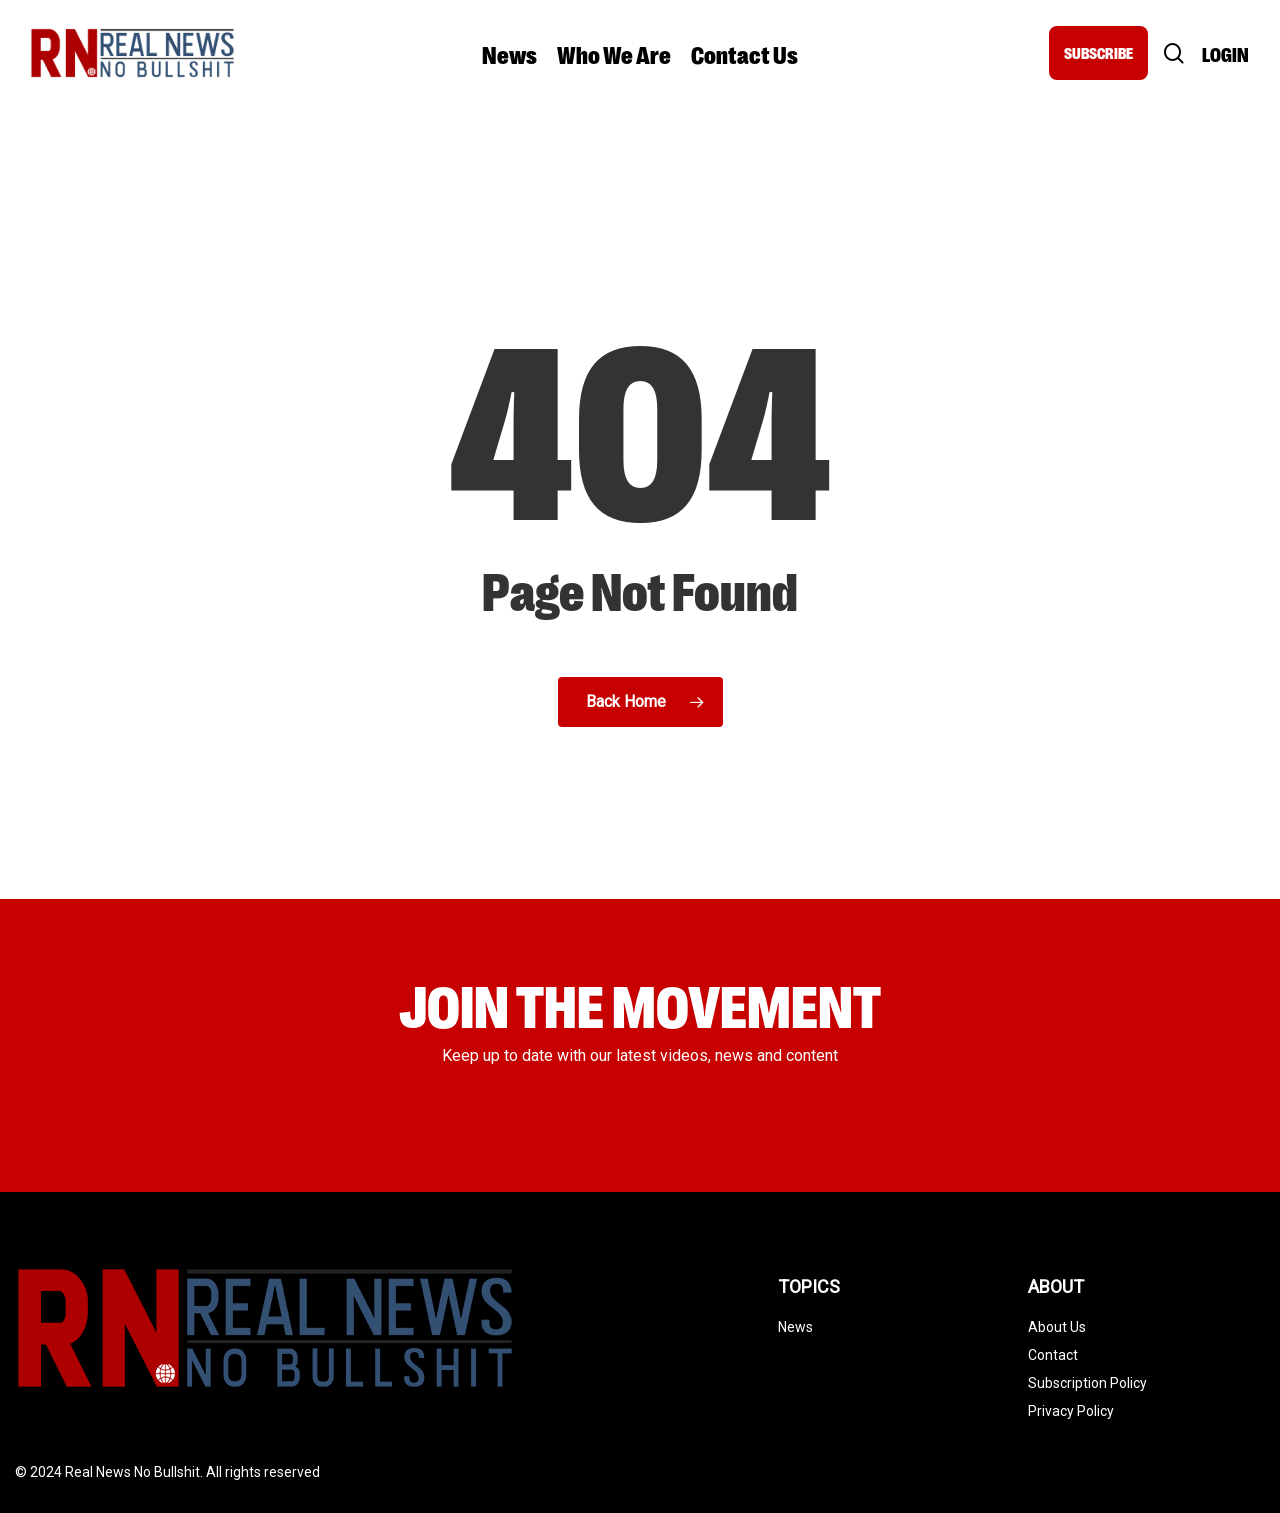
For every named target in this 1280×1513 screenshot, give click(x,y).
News (795, 1327)
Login (1225, 53)
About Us (1057, 1327)
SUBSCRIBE (1098, 52)
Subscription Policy (1087, 1383)
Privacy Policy (1071, 1411)
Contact (1053, 1355)
